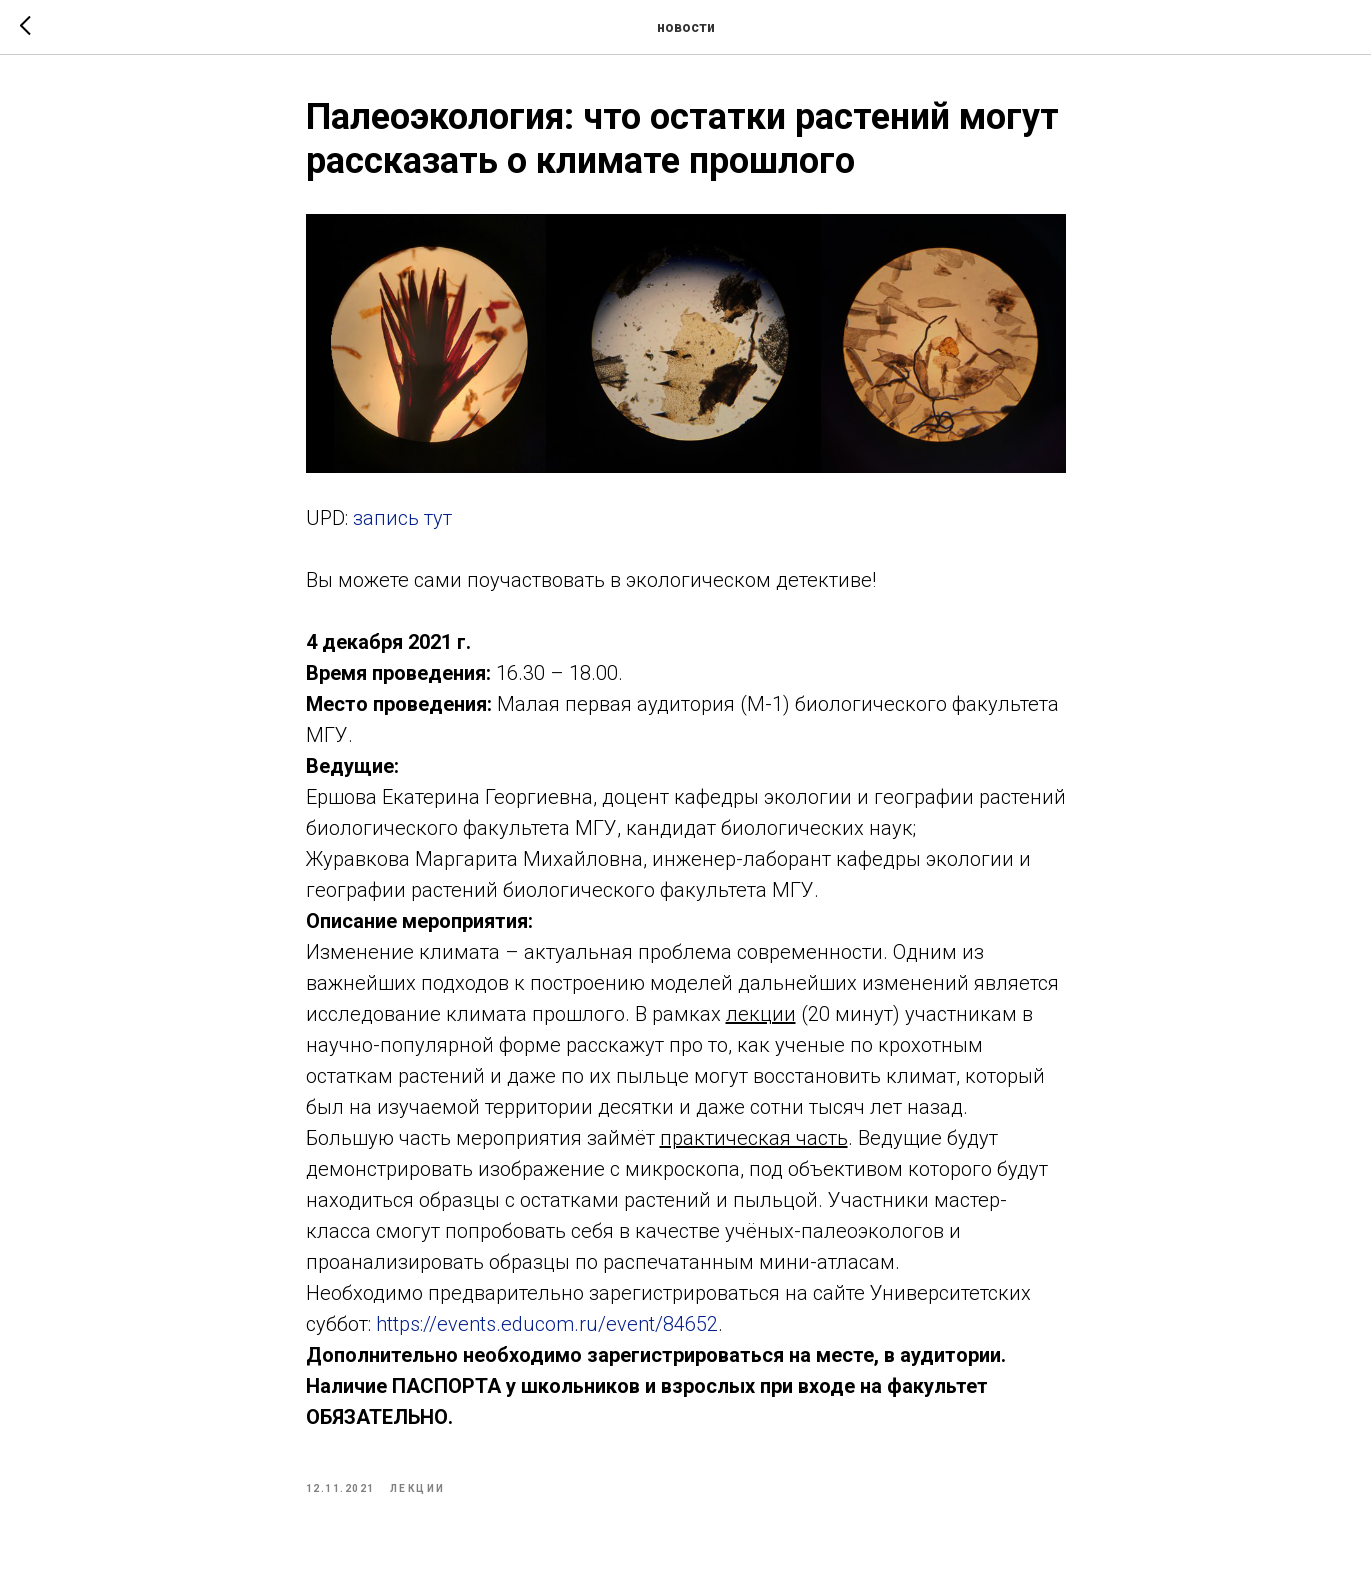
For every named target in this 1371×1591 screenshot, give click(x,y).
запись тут (402, 518)
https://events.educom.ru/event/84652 (547, 1324)
